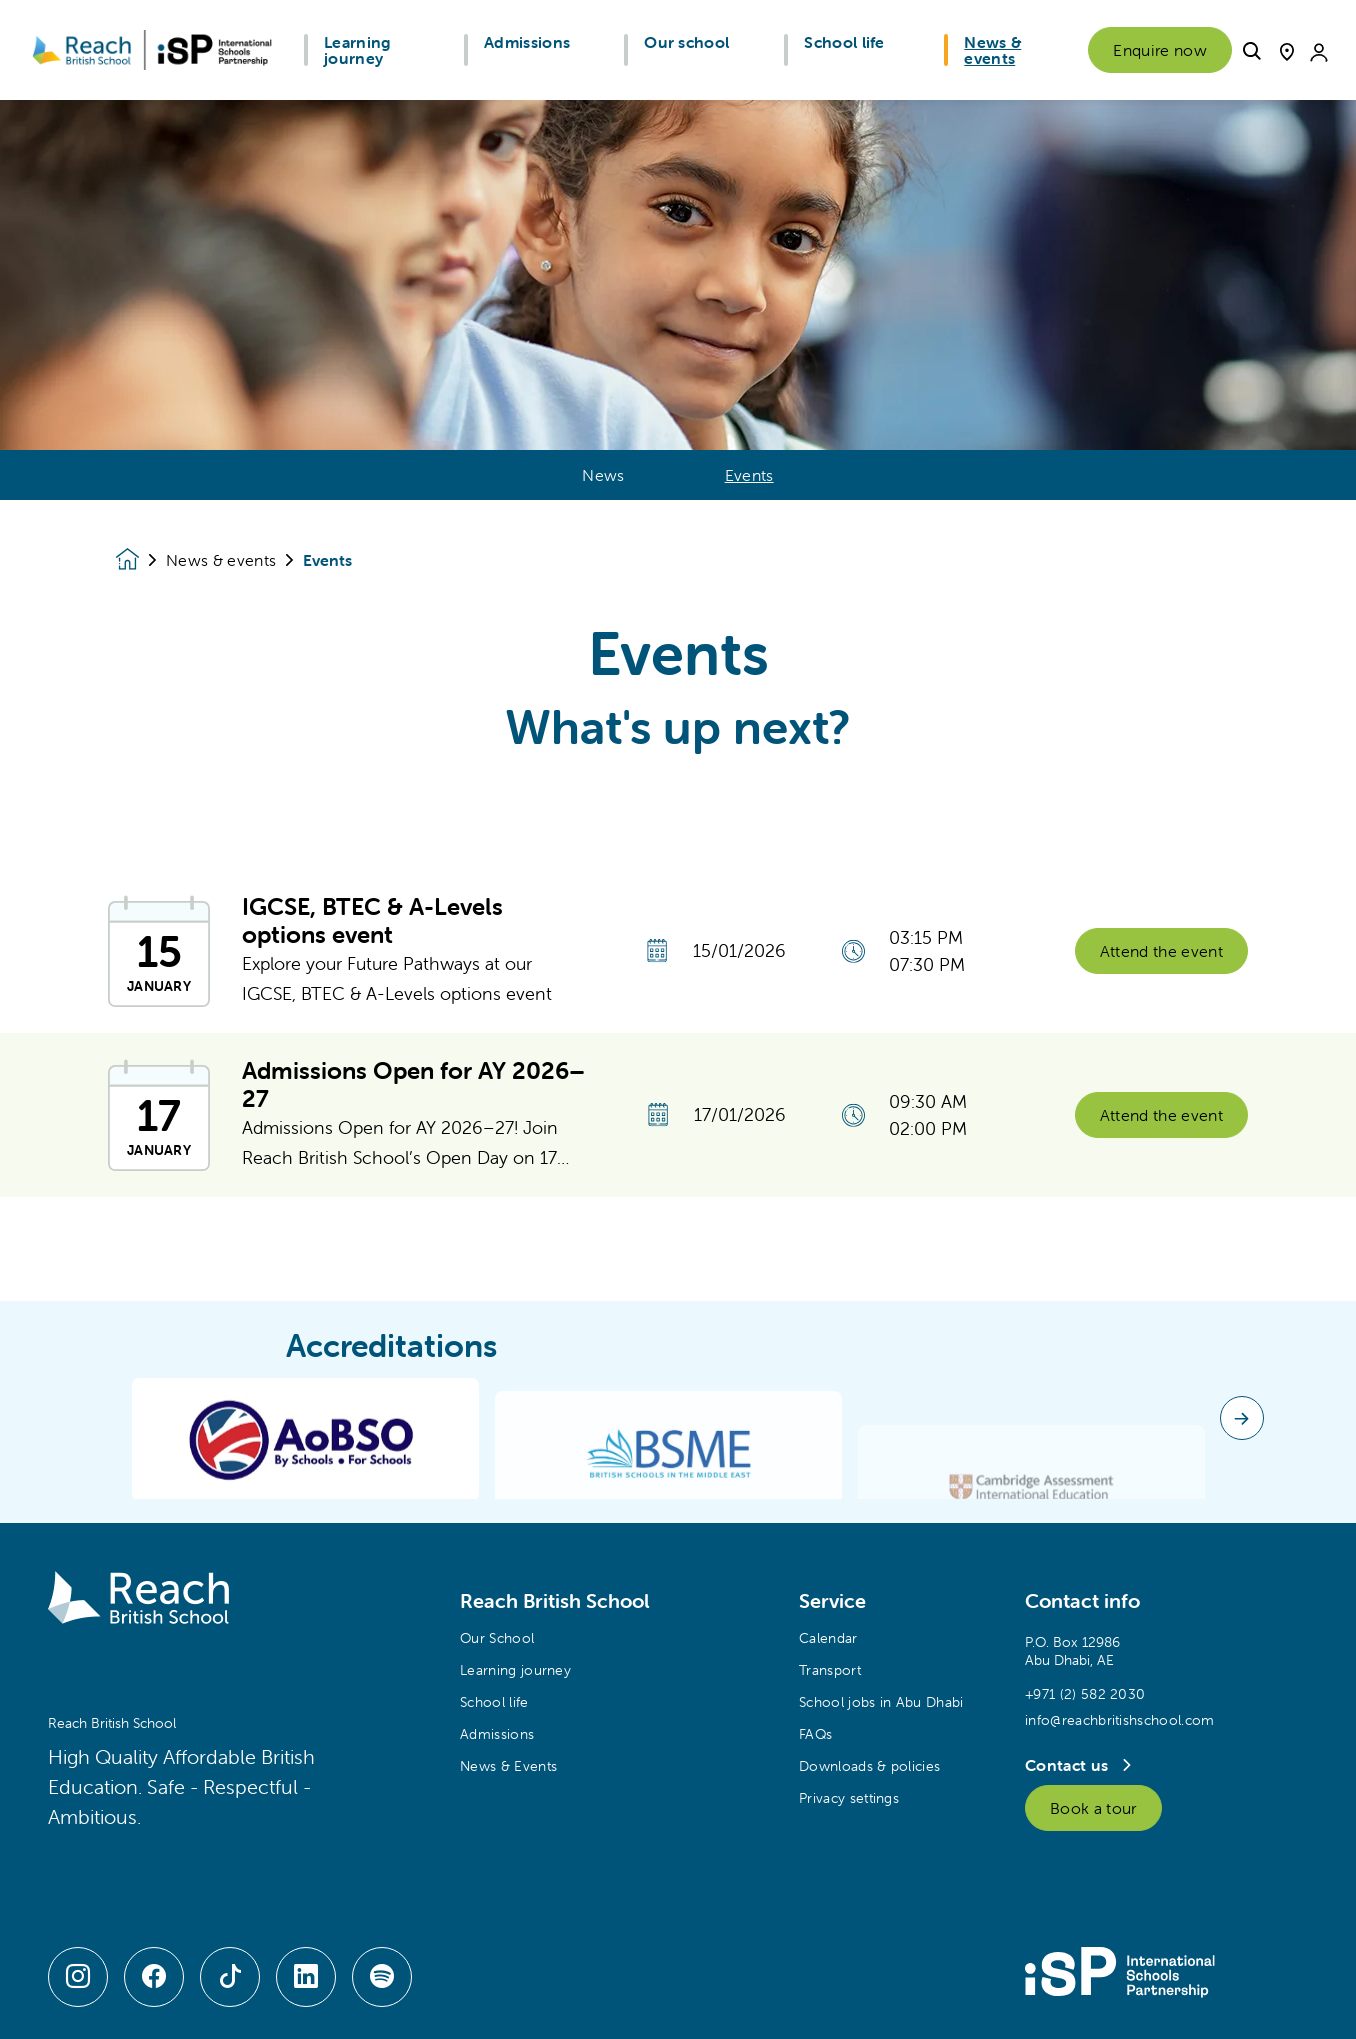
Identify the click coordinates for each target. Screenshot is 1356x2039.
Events (749, 475)
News (603, 475)
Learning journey (515, 1670)
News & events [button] (992, 50)
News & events (221, 560)
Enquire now (1160, 50)
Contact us (1069, 1765)
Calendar (828, 1638)
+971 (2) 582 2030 (1085, 1694)
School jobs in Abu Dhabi (881, 1702)
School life (494, 1702)
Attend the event (1161, 964)
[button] (1252, 49)
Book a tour (1093, 1808)
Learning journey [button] (358, 50)
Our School (497, 1638)
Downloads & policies (869, 1766)
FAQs (815, 1734)
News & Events (508, 1766)
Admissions (497, 1734)
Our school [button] (686, 42)
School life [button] (844, 42)
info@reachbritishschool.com (1120, 1720)
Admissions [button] (527, 42)
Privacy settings (849, 1798)
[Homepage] (141, 559)
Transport (830, 1670)
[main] (678, 1069)
